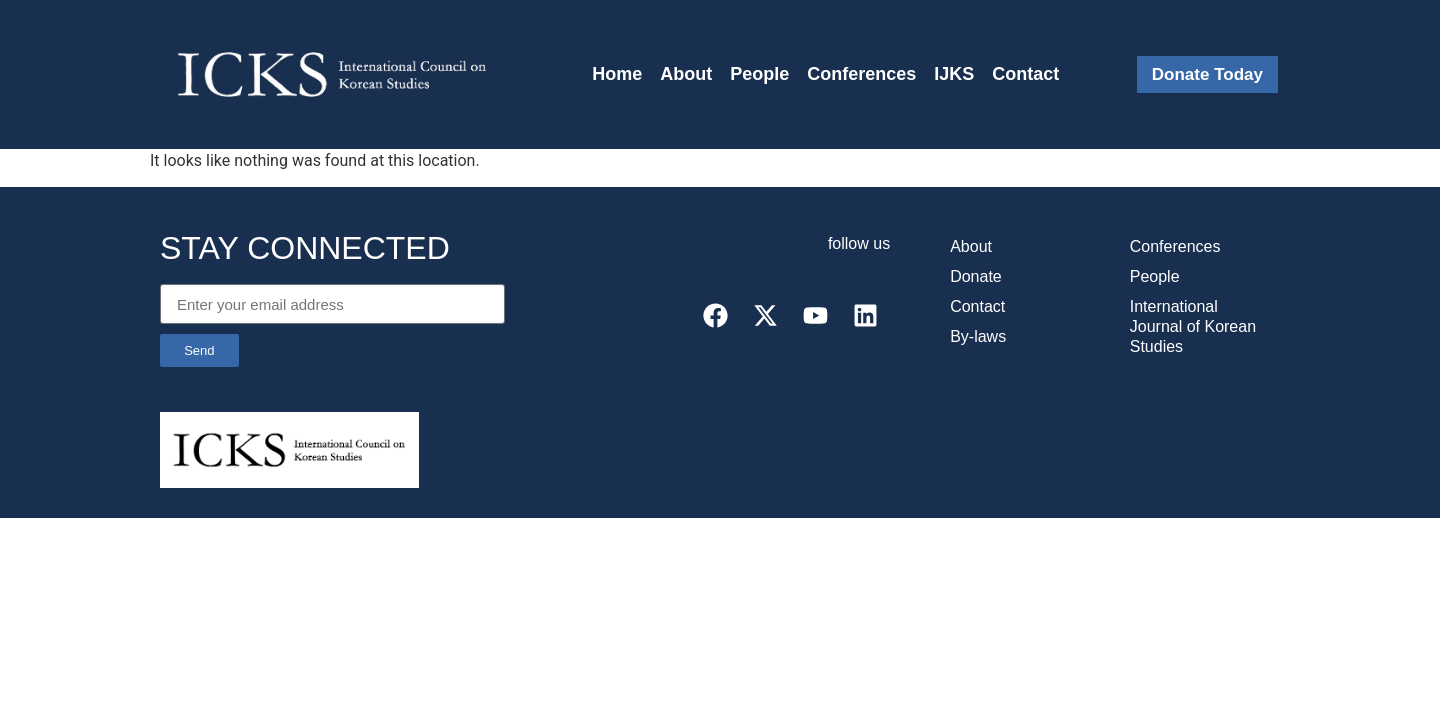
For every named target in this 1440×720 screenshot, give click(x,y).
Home (617, 74)
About (686, 74)
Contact (1025, 74)
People (759, 74)
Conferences (861, 74)
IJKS (954, 74)
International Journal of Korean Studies (1193, 326)
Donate (976, 276)
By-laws (978, 336)
